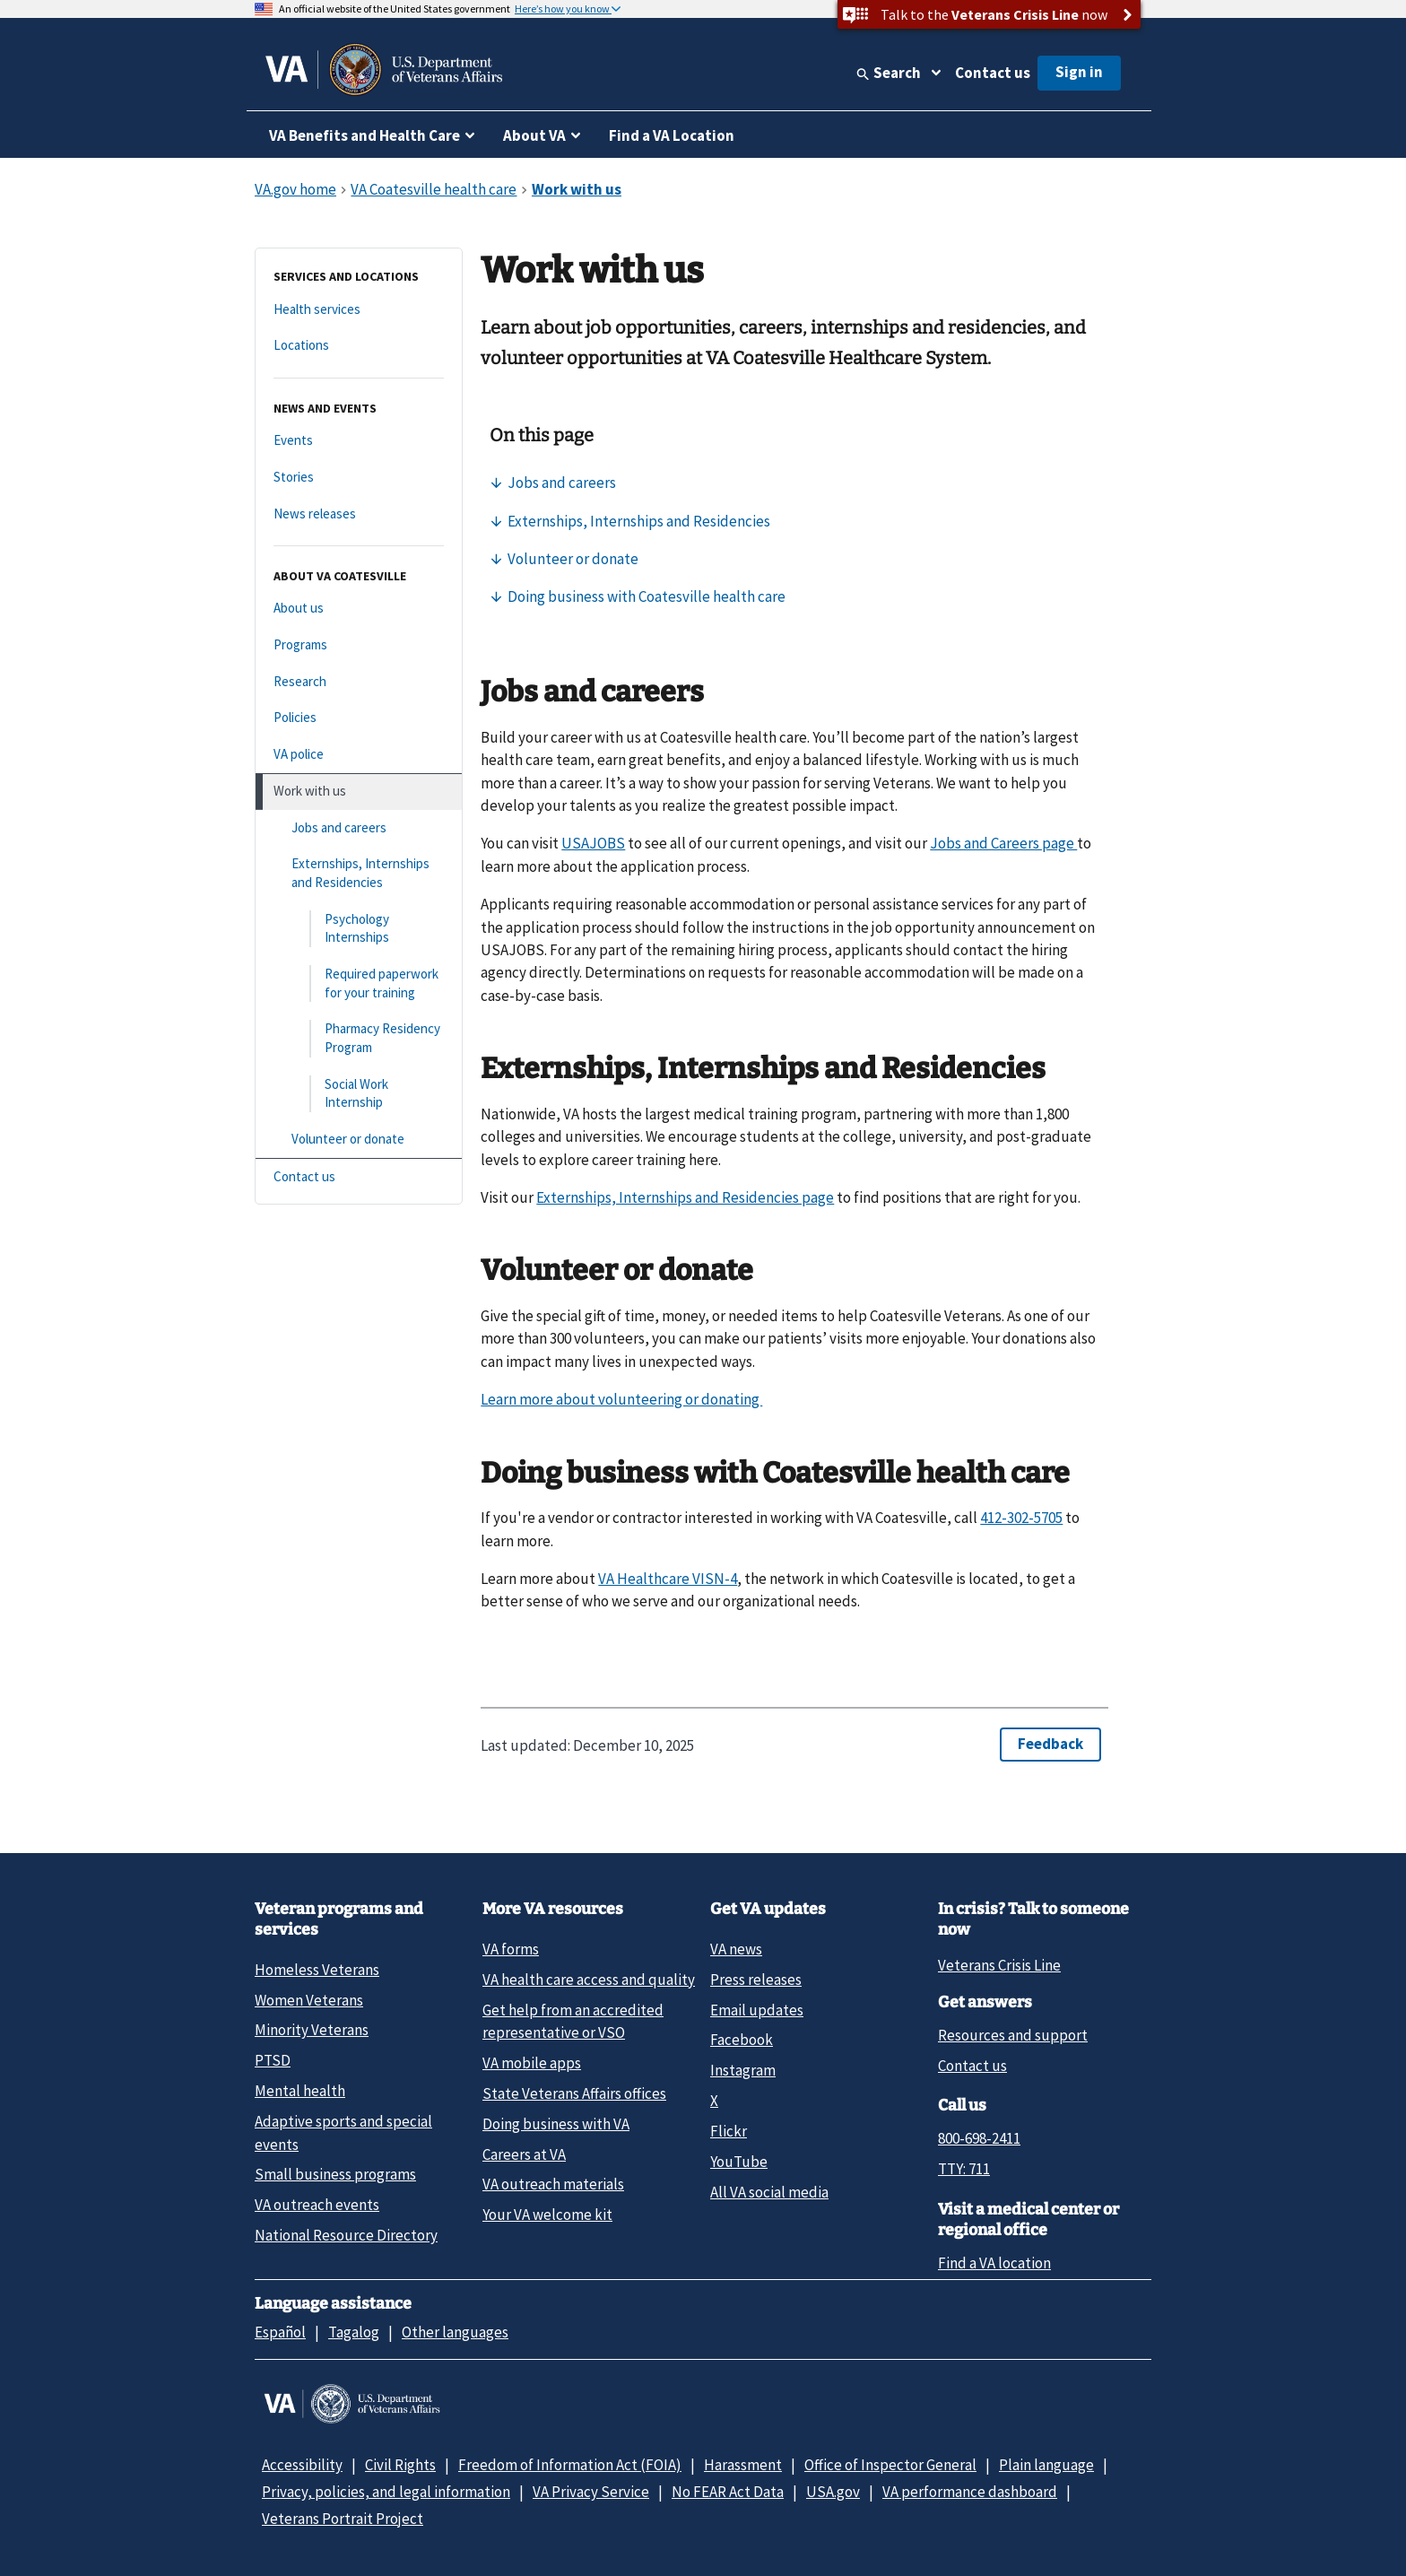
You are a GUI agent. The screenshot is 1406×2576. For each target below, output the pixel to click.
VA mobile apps (531, 2063)
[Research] (359, 682)
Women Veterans (309, 2000)
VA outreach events (317, 2205)
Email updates (756, 2010)
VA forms (510, 1949)
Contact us (992, 73)
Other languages (455, 2332)
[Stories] (359, 477)
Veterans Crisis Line (999, 1965)
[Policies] (359, 718)
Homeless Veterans (317, 1970)
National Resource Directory (346, 2235)
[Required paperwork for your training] (359, 983)
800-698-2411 (979, 2138)
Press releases (756, 1979)
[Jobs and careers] (359, 828)
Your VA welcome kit (547, 2214)
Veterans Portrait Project (342, 2518)
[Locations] (359, 345)
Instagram (743, 2070)
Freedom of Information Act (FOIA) (569, 2465)
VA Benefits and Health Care (364, 135)
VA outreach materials (553, 2184)
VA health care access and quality (588, 1979)
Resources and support (1013, 2035)
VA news (736, 1949)
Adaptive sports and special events (343, 2132)
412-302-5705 (1021, 1517)
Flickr (728, 2131)
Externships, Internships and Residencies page (685, 1197)
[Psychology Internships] (359, 928)
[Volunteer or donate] (359, 1139)
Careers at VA (524, 2154)
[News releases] (359, 514)
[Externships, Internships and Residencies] (359, 873)
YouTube (739, 2161)
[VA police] (359, 754)
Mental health (300, 2091)
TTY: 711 (964, 2169)
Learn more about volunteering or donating (621, 1399)
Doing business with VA (555, 2124)
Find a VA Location (671, 135)
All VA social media (769, 2192)
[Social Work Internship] (359, 1093)
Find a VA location (994, 2263)
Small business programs (335, 2174)
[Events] (359, 440)
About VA (534, 135)
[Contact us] (359, 1177)
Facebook (741, 2039)
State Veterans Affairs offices (574, 2093)
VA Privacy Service (591, 2492)
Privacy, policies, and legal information (386, 2492)
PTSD (273, 2060)
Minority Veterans (312, 2030)
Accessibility (302, 2465)
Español (280, 2332)
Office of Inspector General (890, 2465)
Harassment (743, 2465)
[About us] (359, 608)
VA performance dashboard (969, 2492)
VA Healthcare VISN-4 (667, 1578)
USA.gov (833, 2492)
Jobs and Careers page (1003, 843)
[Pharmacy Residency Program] (359, 1038)
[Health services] (359, 310)
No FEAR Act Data (728, 2492)
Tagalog (353, 2332)
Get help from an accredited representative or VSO (573, 2021)
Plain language (1046, 2465)
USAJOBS (593, 843)
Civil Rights (400, 2465)
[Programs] (359, 645)
